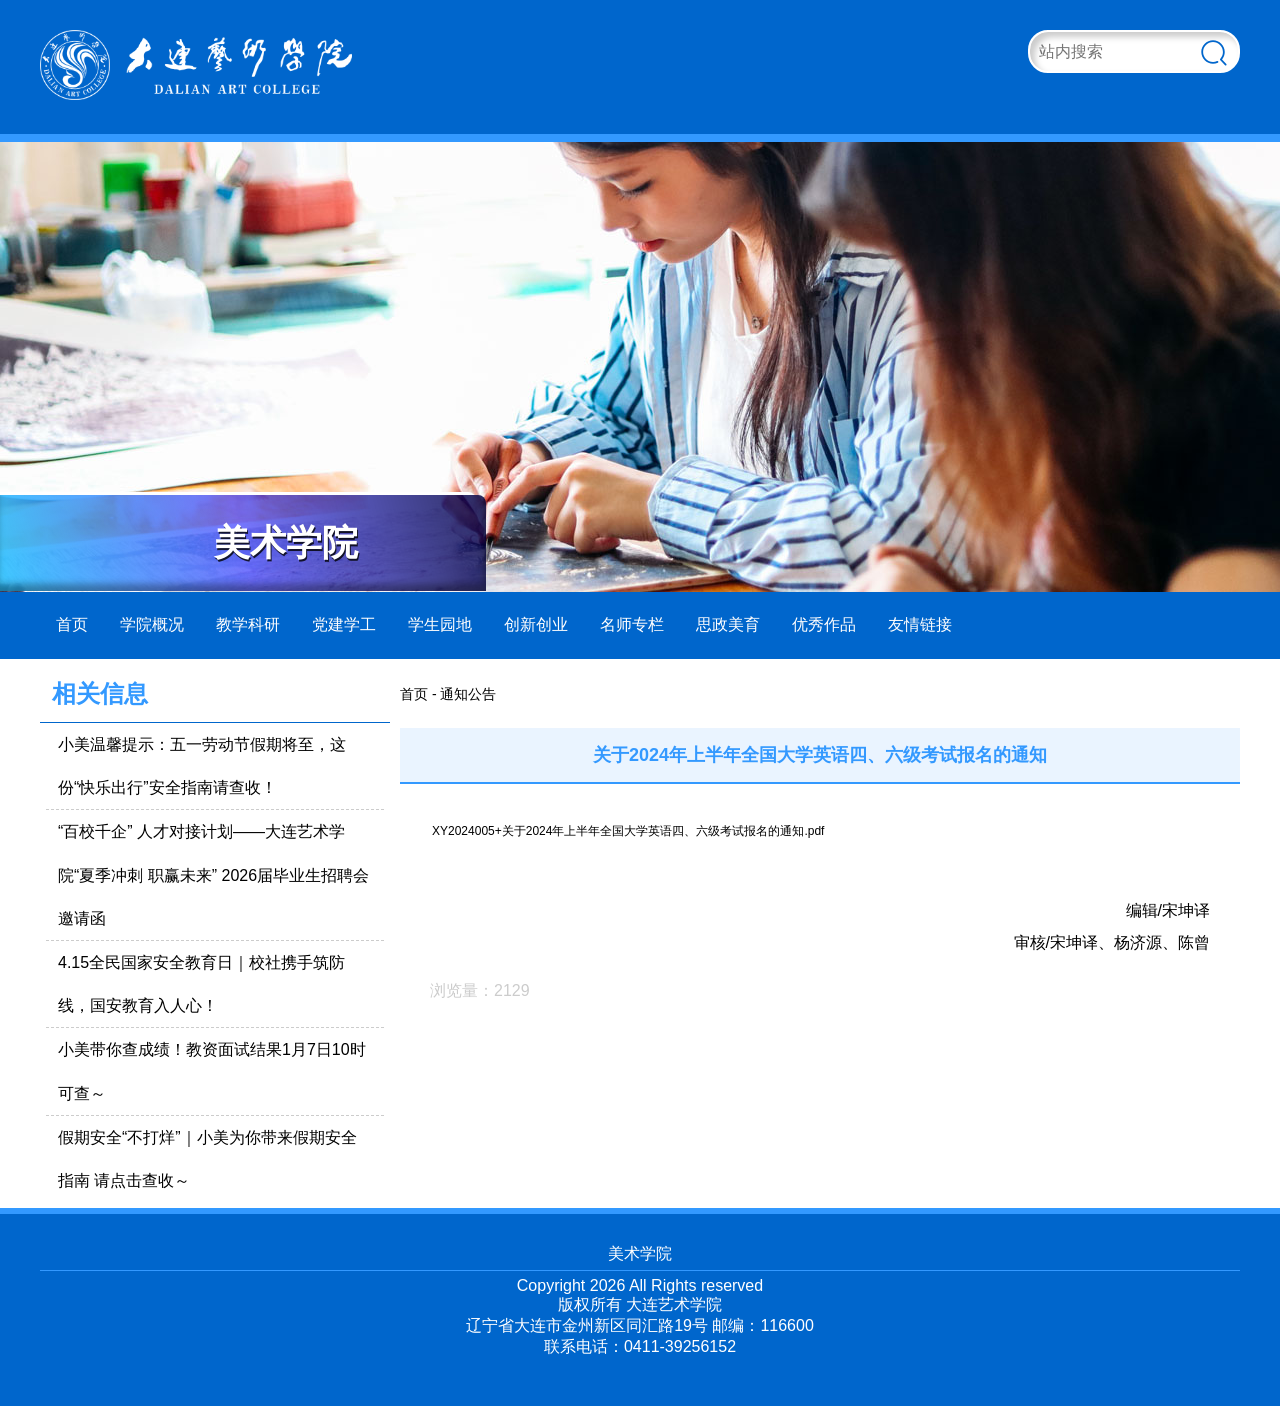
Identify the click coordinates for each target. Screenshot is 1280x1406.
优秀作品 (824, 624)
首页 (72, 624)
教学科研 (248, 624)
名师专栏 (632, 624)
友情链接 (920, 624)
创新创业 (536, 624)
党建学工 (344, 624)
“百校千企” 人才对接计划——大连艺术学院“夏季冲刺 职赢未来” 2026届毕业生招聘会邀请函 (213, 874)
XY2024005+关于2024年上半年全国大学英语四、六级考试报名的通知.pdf (628, 831)
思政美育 (728, 624)
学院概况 (152, 624)
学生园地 (440, 624)
